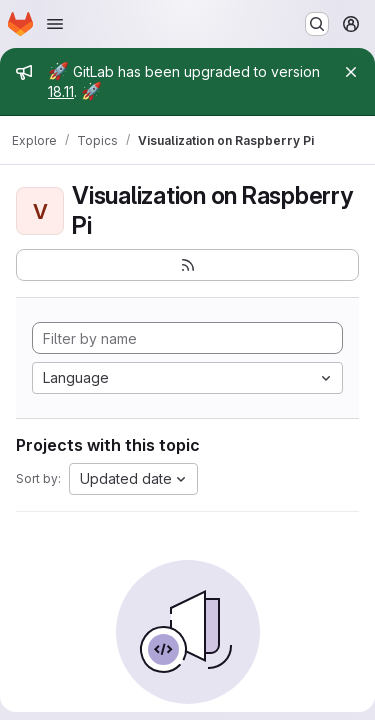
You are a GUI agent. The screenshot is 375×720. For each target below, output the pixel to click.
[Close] (351, 72)
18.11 (61, 91)
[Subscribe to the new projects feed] (187, 265)
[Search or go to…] (317, 24)
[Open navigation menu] (55, 24)
